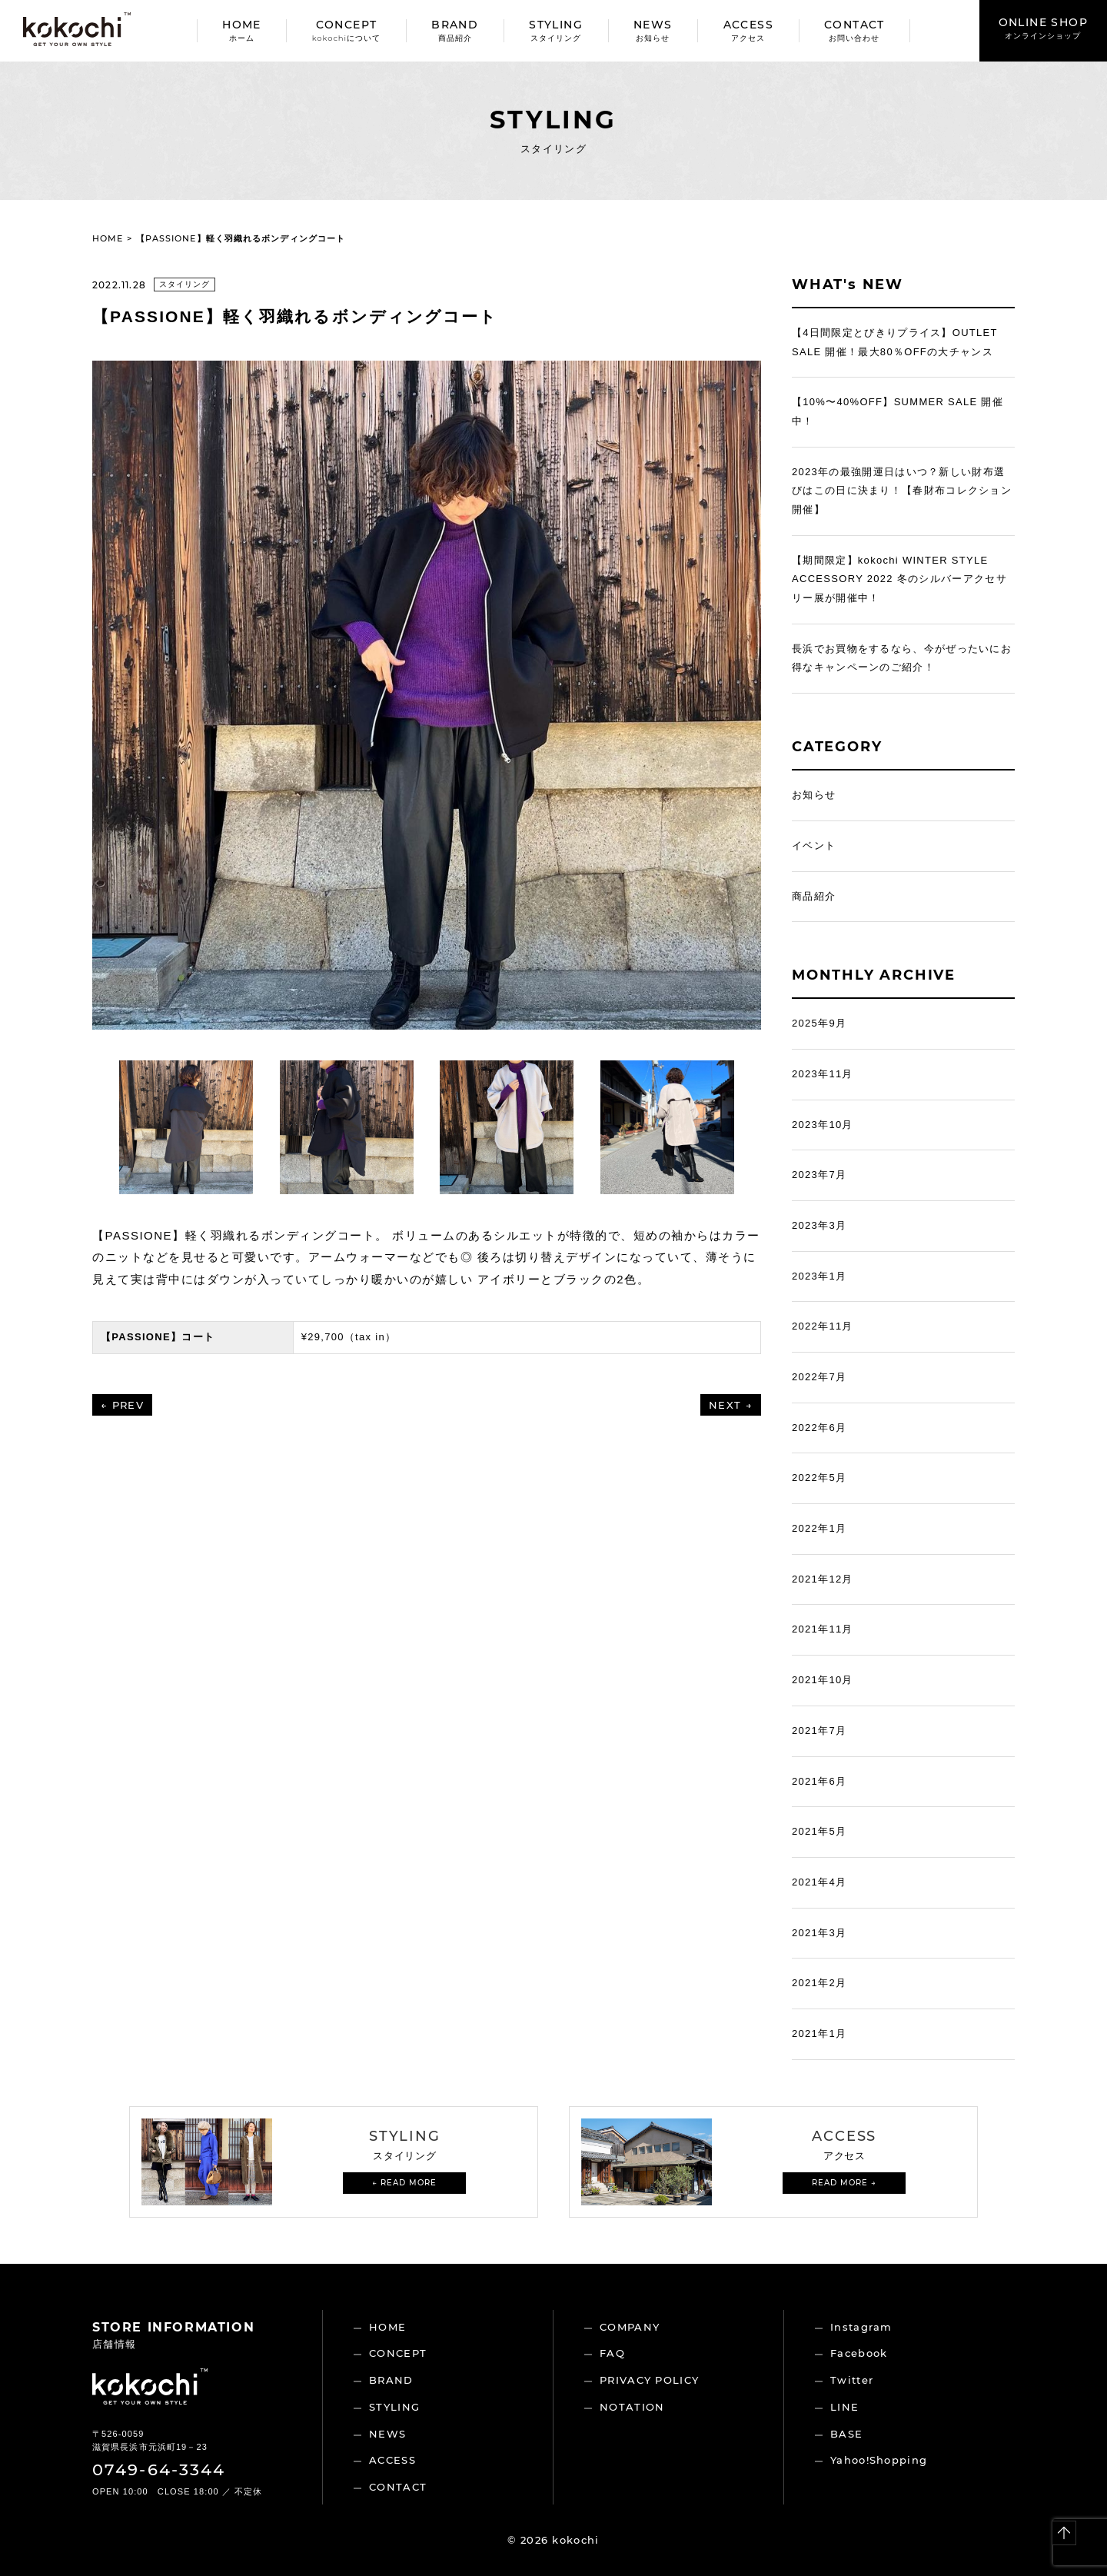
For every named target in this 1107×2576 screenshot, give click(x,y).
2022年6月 (819, 1427)
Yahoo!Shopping (878, 2460)
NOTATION (632, 2407)
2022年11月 (822, 1326)
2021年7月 (819, 1730)
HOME (241, 30)
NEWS (653, 30)
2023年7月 (819, 1174)
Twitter (851, 2380)
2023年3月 (819, 1225)
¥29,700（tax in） (349, 1337)
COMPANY (630, 2327)
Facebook (858, 2353)
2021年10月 (822, 1680)
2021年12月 (822, 1579)
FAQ (612, 2353)
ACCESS (748, 30)
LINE (844, 2407)
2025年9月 (819, 1023)
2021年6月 (819, 1781)
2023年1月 (819, 1276)
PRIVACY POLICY (649, 2380)
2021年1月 (819, 2033)
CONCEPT (346, 30)
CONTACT (854, 30)
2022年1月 (819, 1528)
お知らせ (814, 794)
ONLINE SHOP (1043, 28)
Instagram (861, 2327)
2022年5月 (819, 1477)
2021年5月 (819, 1831)
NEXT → (731, 1405)
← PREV (122, 1405)
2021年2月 (819, 1983)
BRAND (454, 30)
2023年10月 (822, 1124)
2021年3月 (819, 1933)
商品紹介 (814, 896)
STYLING (556, 30)
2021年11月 (822, 1629)
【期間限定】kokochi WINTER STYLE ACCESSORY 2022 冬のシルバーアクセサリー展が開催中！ (899, 579)
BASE (846, 2434)
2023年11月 (822, 1074)
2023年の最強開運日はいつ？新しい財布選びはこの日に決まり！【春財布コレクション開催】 (902, 490)
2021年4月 (819, 1882)
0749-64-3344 (158, 2469)
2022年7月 (819, 1377)
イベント (814, 845)
